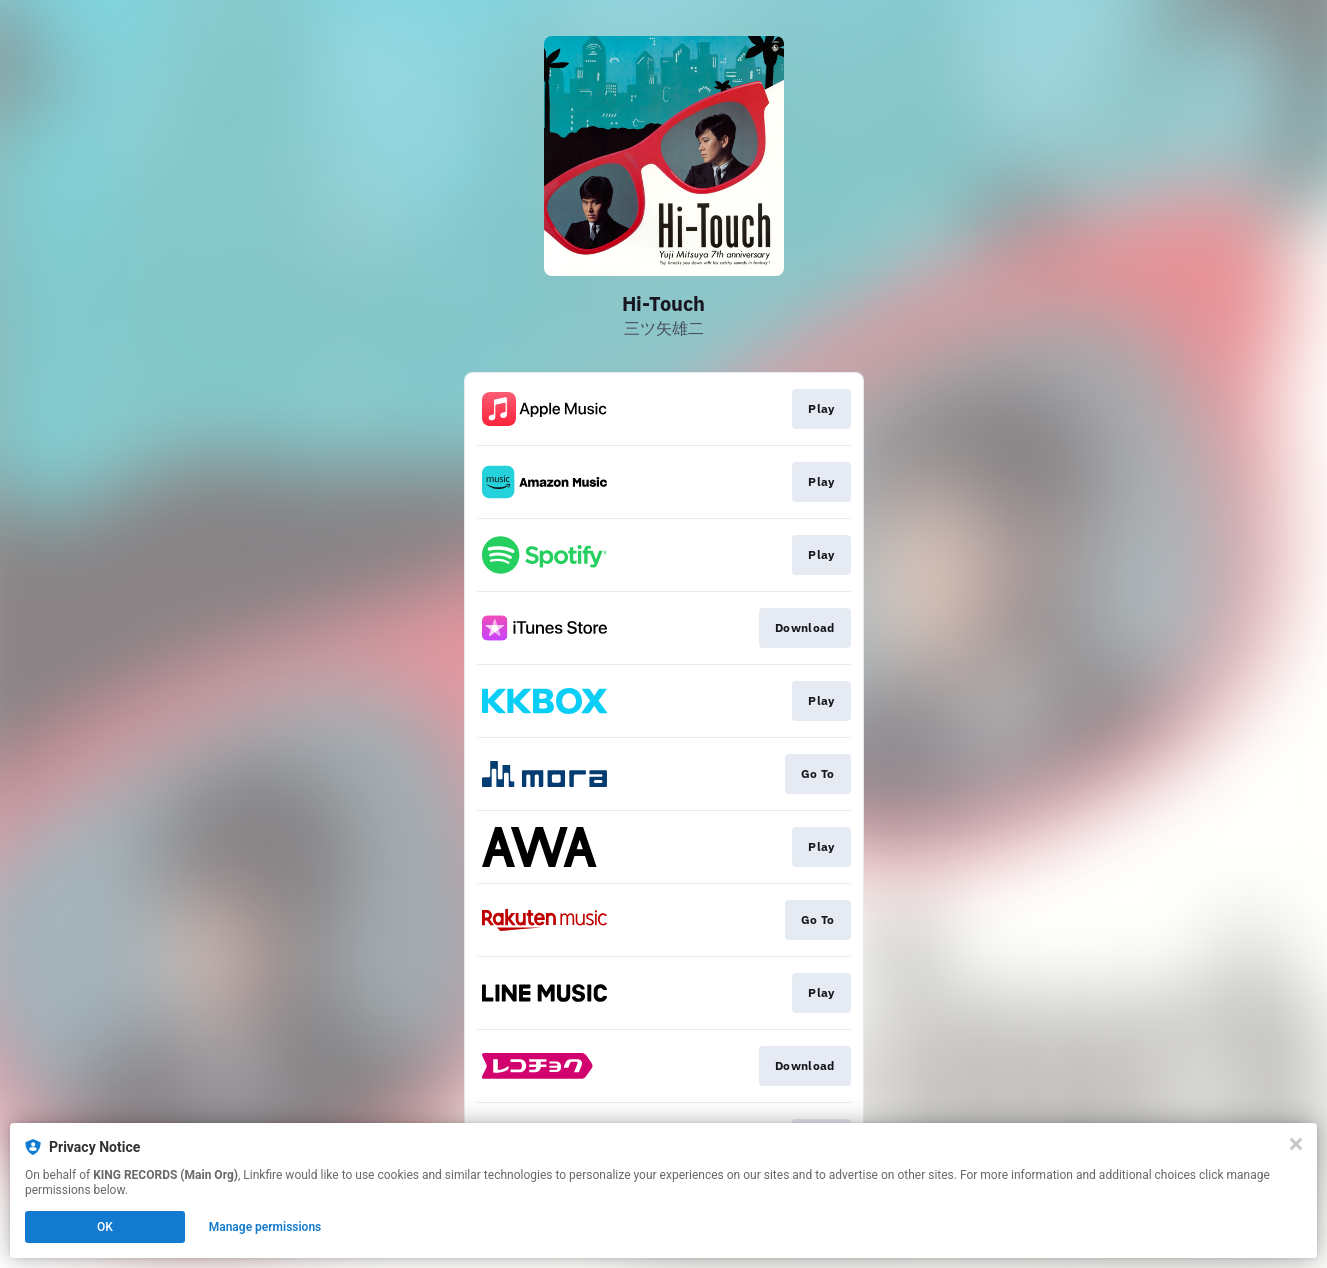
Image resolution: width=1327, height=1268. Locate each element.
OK (105, 1227)
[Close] (1296, 1144)
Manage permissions (265, 1227)
